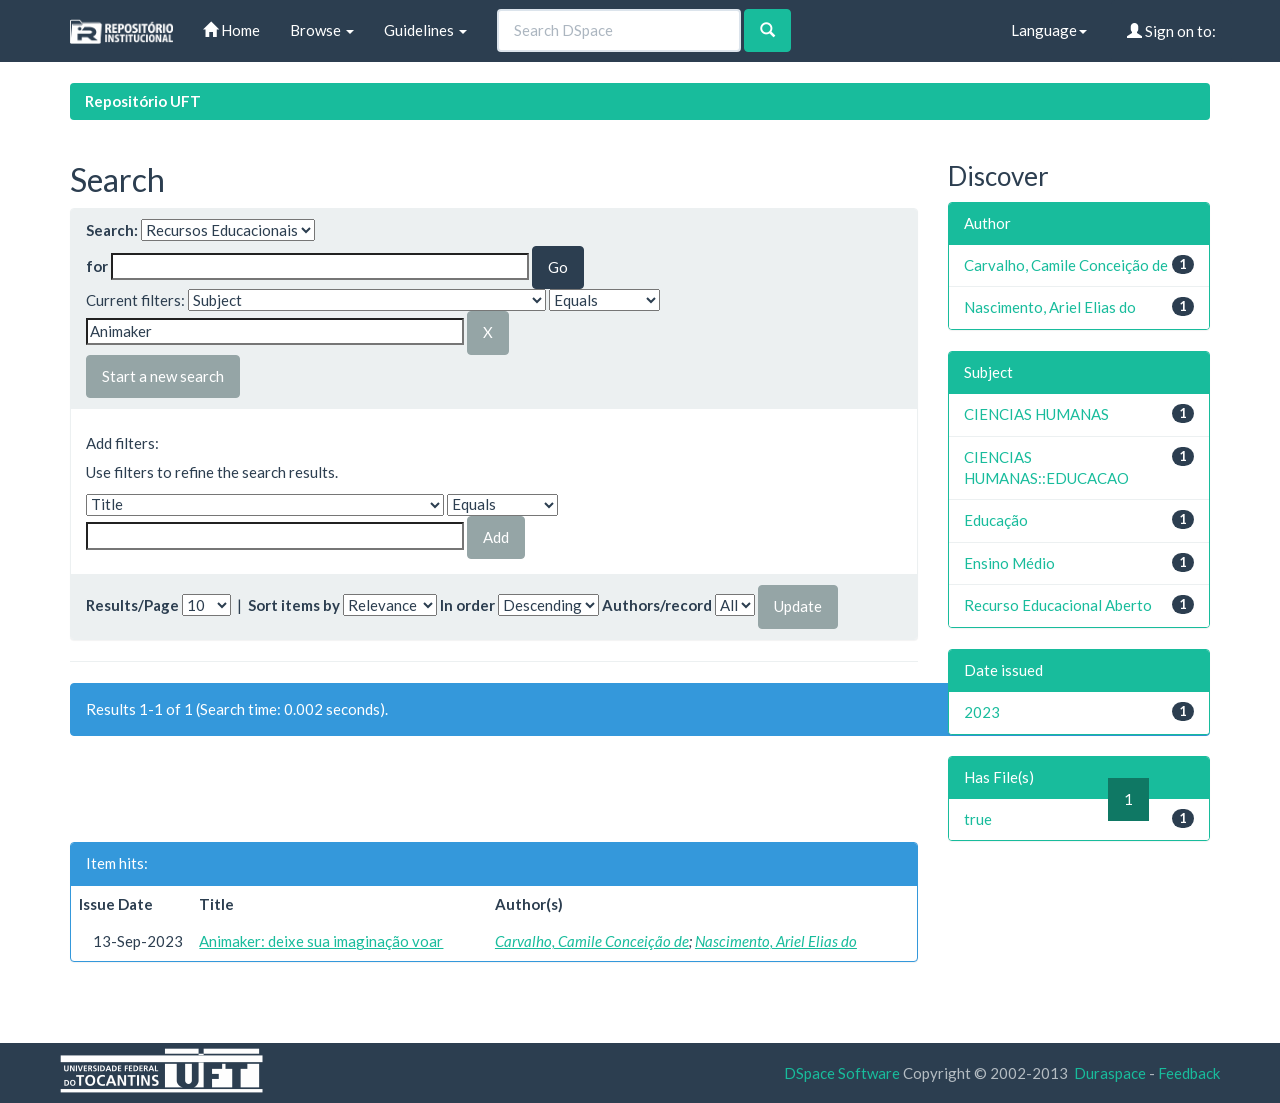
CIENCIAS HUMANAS (1036, 414)
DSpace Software (842, 1073)
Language (1049, 30)
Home (231, 30)
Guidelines (425, 30)
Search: (112, 230)
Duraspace (1110, 1073)
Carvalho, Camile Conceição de (592, 941)
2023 (982, 712)
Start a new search (163, 376)
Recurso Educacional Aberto (1058, 605)
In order (467, 605)
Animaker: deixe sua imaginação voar (321, 941)
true (978, 819)
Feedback (1189, 1073)
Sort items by (294, 605)
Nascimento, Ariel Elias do (776, 941)
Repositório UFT (143, 101)
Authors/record (657, 605)
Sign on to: (1171, 31)
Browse (322, 30)
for (97, 266)
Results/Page (132, 605)
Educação (996, 520)
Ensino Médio (1009, 563)
